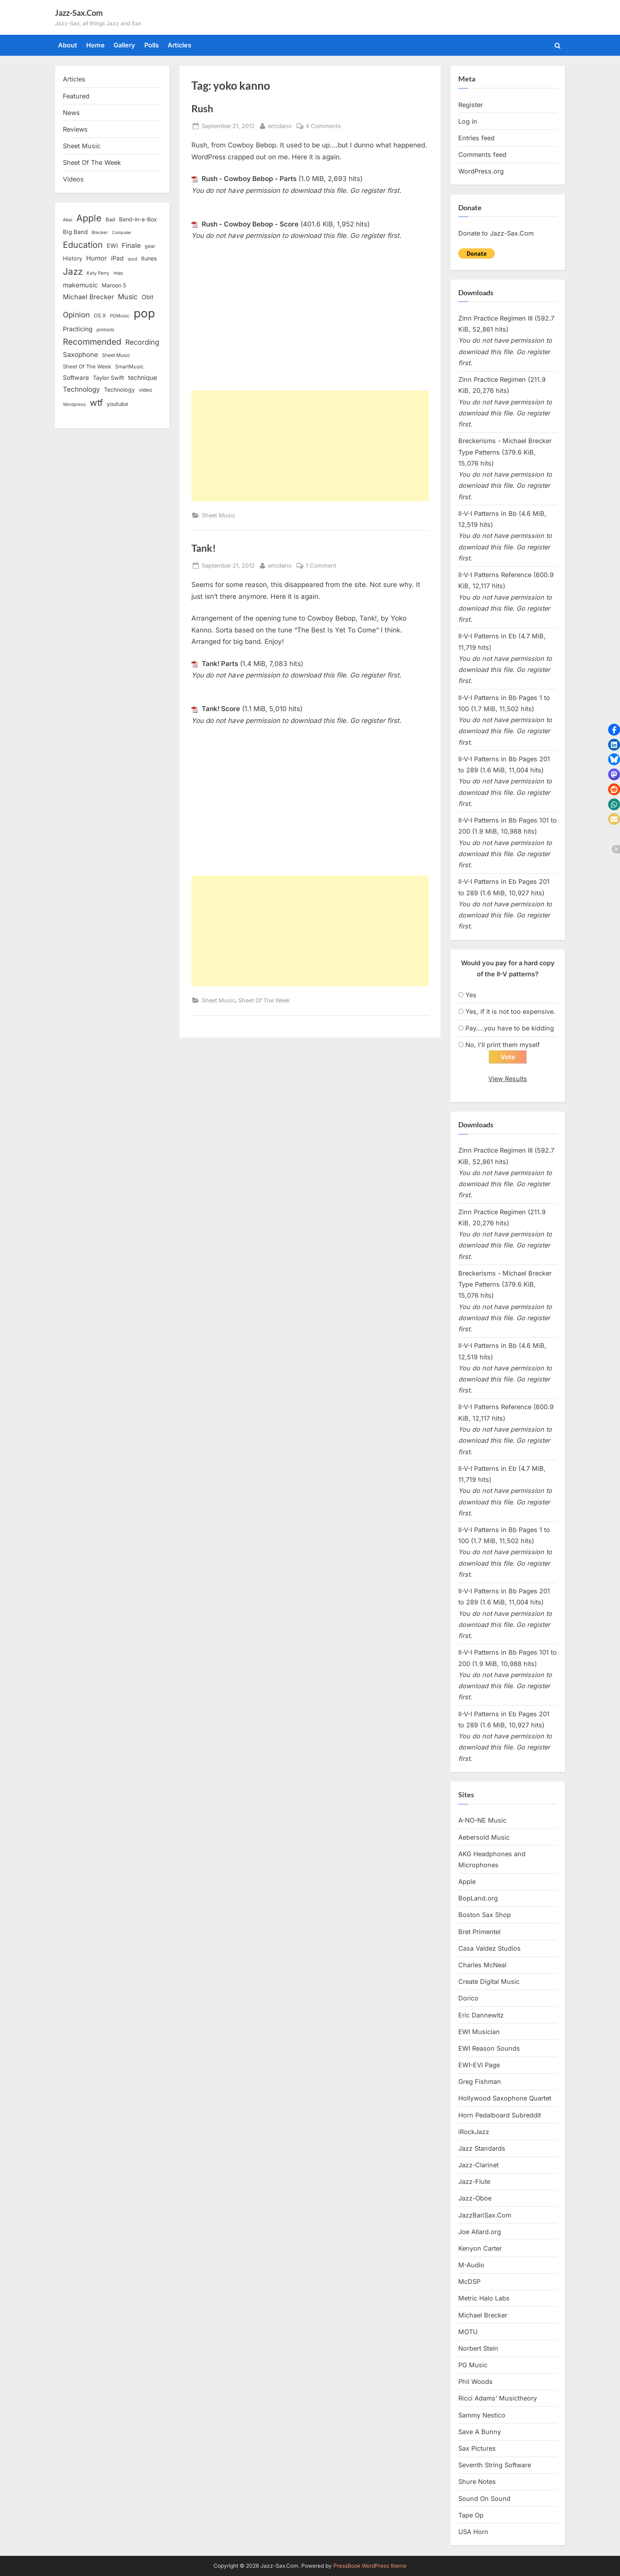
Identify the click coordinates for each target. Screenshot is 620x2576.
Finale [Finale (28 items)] (131, 245)
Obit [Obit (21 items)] (147, 297)
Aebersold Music (484, 1838)
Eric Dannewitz (481, 2015)
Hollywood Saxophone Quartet (504, 2099)
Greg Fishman (479, 2082)
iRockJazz (473, 2132)
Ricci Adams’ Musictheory (497, 2399)
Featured (76, 96)
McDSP (469, 2282)
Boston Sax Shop (484, 1915)
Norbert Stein (478, 2349)
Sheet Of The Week (264, 1000)
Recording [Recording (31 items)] (142, 342)
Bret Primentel (479, 1932)
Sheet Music (218, 515)
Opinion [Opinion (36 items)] (76, 314)
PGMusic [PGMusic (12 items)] (120, 316)
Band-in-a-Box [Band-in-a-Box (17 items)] (138, 219)
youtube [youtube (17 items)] (117, 403)
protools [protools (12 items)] (105, 329)
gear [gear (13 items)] (150, 246)
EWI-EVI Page (479, 2065)
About (67, 45)
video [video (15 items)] (145, 390)
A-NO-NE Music (482, 1821)
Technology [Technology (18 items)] (119, 389)
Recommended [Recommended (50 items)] (92, 342)
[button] (614, 730)
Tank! (203, 548)
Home (95, 45)
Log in (467, 121)
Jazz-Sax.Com (79, 12)
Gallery (124, 45)
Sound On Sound (484, 2499)
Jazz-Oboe (474, 2199)
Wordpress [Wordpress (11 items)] (74, 404)
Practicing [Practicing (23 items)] (78, 329)
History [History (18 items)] (72, 258)
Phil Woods (475, 2382)
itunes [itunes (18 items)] (149, 258)
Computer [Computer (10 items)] (121, 232)
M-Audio (471, 2265)
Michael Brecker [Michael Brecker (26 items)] (88, 297)
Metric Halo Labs (484, 2299)
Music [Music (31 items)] (128, 297)
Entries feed (476, 138)
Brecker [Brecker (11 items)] (100, 232)
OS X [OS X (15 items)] (100, 315)
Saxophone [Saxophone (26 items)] (80, 355)
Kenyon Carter (480, 2249)
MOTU (468, 2332)
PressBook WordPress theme (369, 2566)
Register (470, 105)
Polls (151, 45)
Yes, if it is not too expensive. (510, 1011)
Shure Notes (477, 2482)
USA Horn (473, 2532)
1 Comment (321, 565)
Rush (202, 108)
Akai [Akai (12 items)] (67, 220)
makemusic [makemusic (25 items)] (80, 285)
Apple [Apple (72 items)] (89, 218)
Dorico (468, 1999)
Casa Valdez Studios (489, 1949)
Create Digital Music (489, 1982)
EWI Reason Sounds (489, 2049)
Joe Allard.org (479, 2232)
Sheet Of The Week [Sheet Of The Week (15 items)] (87, 366)
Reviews (75, 129)
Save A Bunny (479, 2432)
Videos (73, 179)
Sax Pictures (477, 2449)
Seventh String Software (494, 2466)
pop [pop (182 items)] (144, 313)
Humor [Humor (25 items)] (96, 258)
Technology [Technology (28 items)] (81, 389)
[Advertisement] (310, 446)
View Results (507, 1079)
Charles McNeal (482, 1965)
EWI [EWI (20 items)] (112, 245)
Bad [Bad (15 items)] (110, 219)
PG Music (473, 2365)
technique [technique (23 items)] (142, 377)
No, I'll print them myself (502, 1045)
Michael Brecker (482, 2315)
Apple (467, 1882)
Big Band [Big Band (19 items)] (75, 232)
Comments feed (482, 155)
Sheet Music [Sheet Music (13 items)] (116, 355)
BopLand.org (478, 1899)
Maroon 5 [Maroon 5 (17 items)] (114, 285)
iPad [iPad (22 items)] (117, 258)
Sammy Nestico (481, 2415)
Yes (470, 995)
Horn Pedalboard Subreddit (499, 2115)
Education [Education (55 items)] (83, 245)
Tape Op (471, 2515)
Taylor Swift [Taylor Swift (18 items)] (108, 377)
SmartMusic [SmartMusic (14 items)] (129, 367)
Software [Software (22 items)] (76, 377)
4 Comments (323, 126)
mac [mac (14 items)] (118, 273)
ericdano (280, 125)
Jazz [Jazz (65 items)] (73, 271)
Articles (179, 45)
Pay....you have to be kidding (509, 1028)
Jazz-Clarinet (478, 2165)
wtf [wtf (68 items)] (96, 402)
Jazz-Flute (474, 2182)
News (71, 113)
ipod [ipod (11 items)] (132, 259)
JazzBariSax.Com (484, 2215)
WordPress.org (481, 171)
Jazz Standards (481, 2149)
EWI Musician (479, 2032)
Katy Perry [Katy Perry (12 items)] (98, 273)
